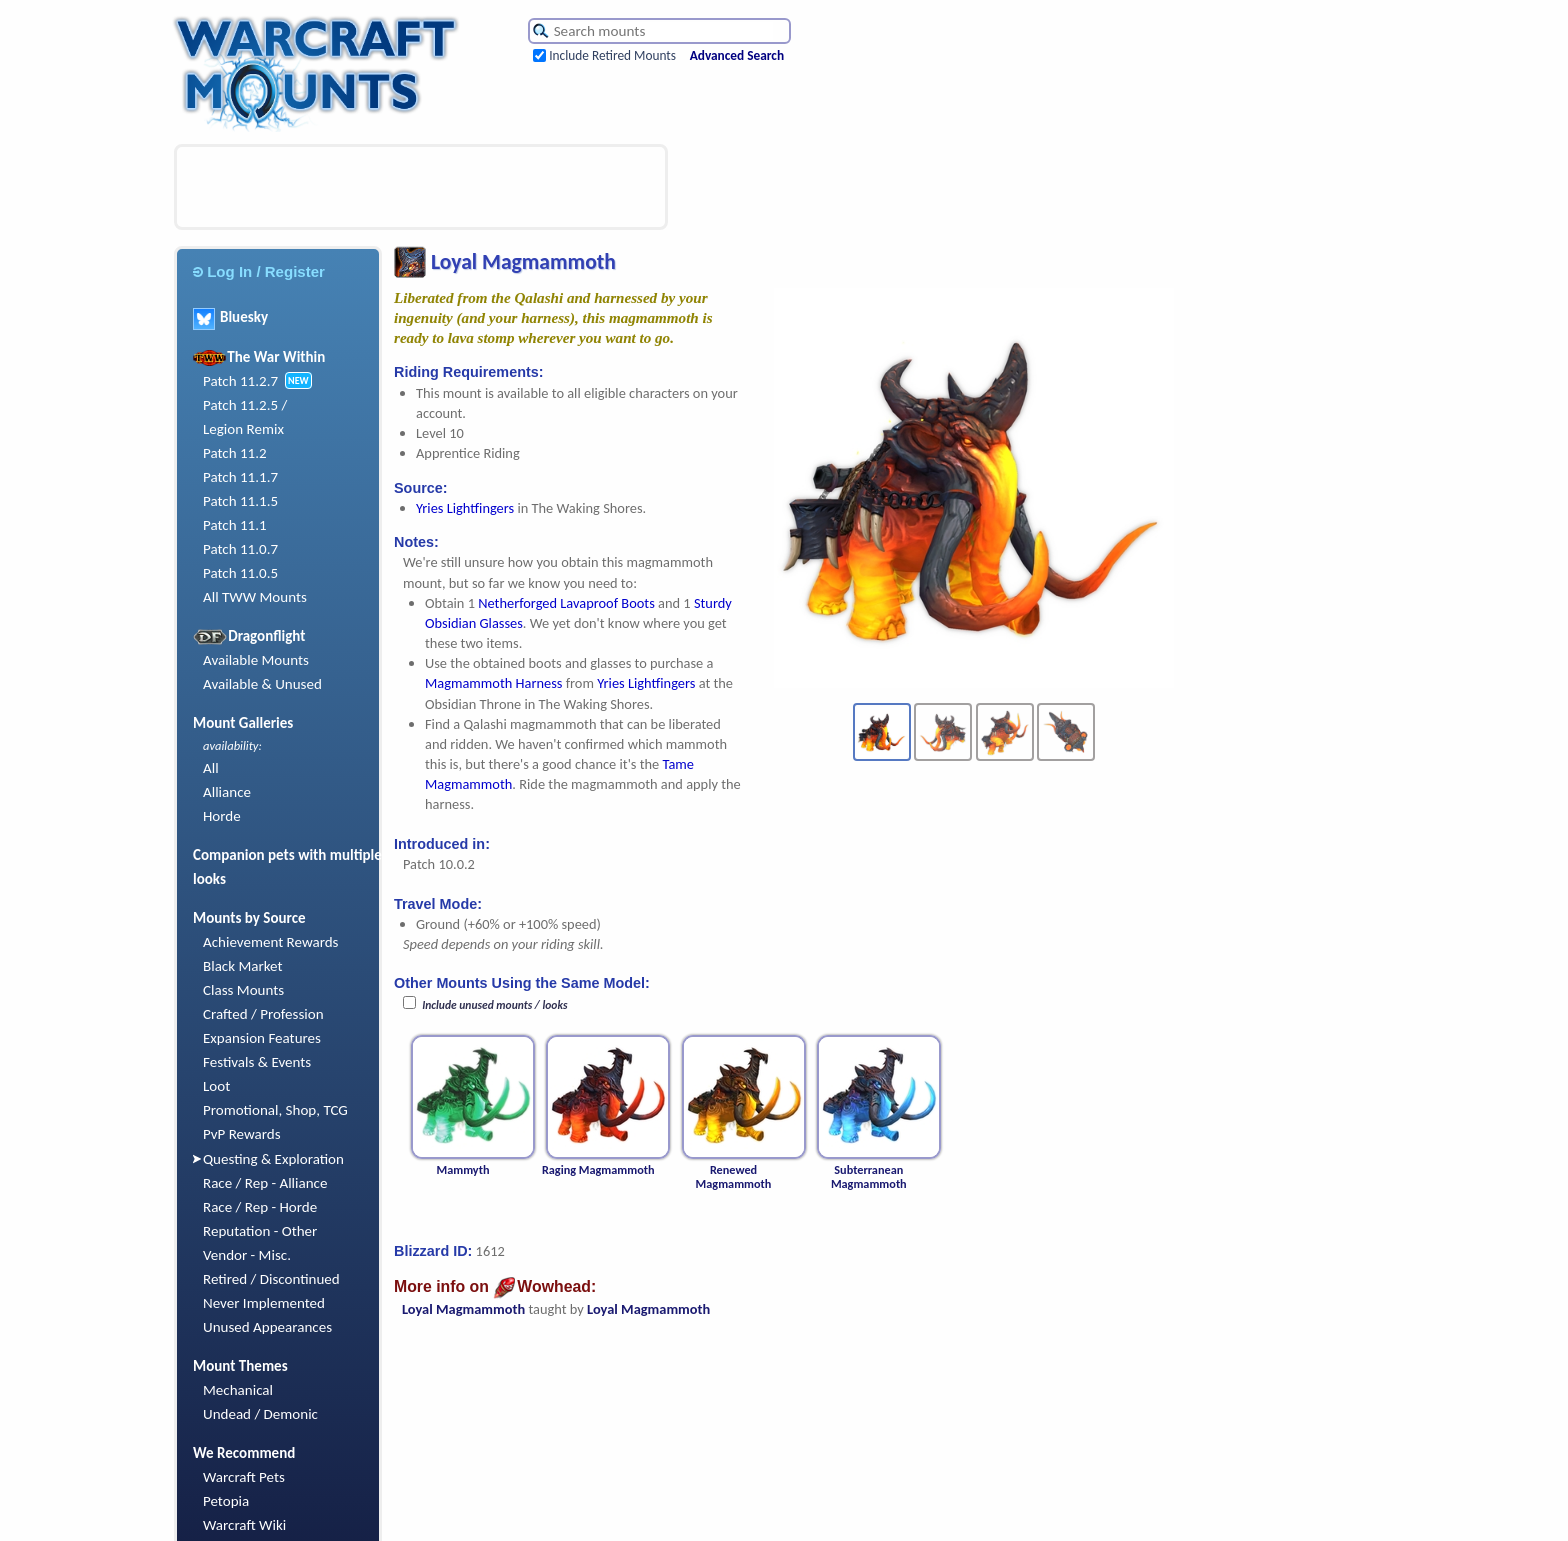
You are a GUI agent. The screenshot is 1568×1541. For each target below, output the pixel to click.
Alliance (227, 792)
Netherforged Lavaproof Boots (566, 603)
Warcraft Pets (244, 1477)
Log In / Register (259, 271)
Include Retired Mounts (612, 55)
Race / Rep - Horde (260, 1207)
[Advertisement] (421, 187)
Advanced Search (737, 55)
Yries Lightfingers (465, 508)
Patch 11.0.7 (240, 549)
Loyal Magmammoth (463, 1309)
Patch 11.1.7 (240, 477)
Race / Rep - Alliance (265, 1183)
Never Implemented (264, 1303)
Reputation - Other (260, 1231)
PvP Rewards (242, 1134)
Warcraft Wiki (244, 1525)
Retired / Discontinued (271, 1279)
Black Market (243, 966)
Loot (216, 1086)
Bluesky (230, 317)
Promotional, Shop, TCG (275, 1110)
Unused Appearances (267, 1327)
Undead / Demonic (260, 1414)
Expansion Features (262, 1038)
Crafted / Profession (263, 1014)
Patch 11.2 (235, 453)
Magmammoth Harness (493, 683)
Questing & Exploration (273, 1159)
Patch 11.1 (235, 525)
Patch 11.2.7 (240, 381)
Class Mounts (243, 990)
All (211, 768)
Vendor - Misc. (247, 1255)
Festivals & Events (257, 1062)
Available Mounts (256, 660)
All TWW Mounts (255, 597)
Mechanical (238, 1390)
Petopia (226, 1501)
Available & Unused (262, 684)
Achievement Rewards (271, 942)
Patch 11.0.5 (240, 573)
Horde (222, 816)
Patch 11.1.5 (240, 501)
